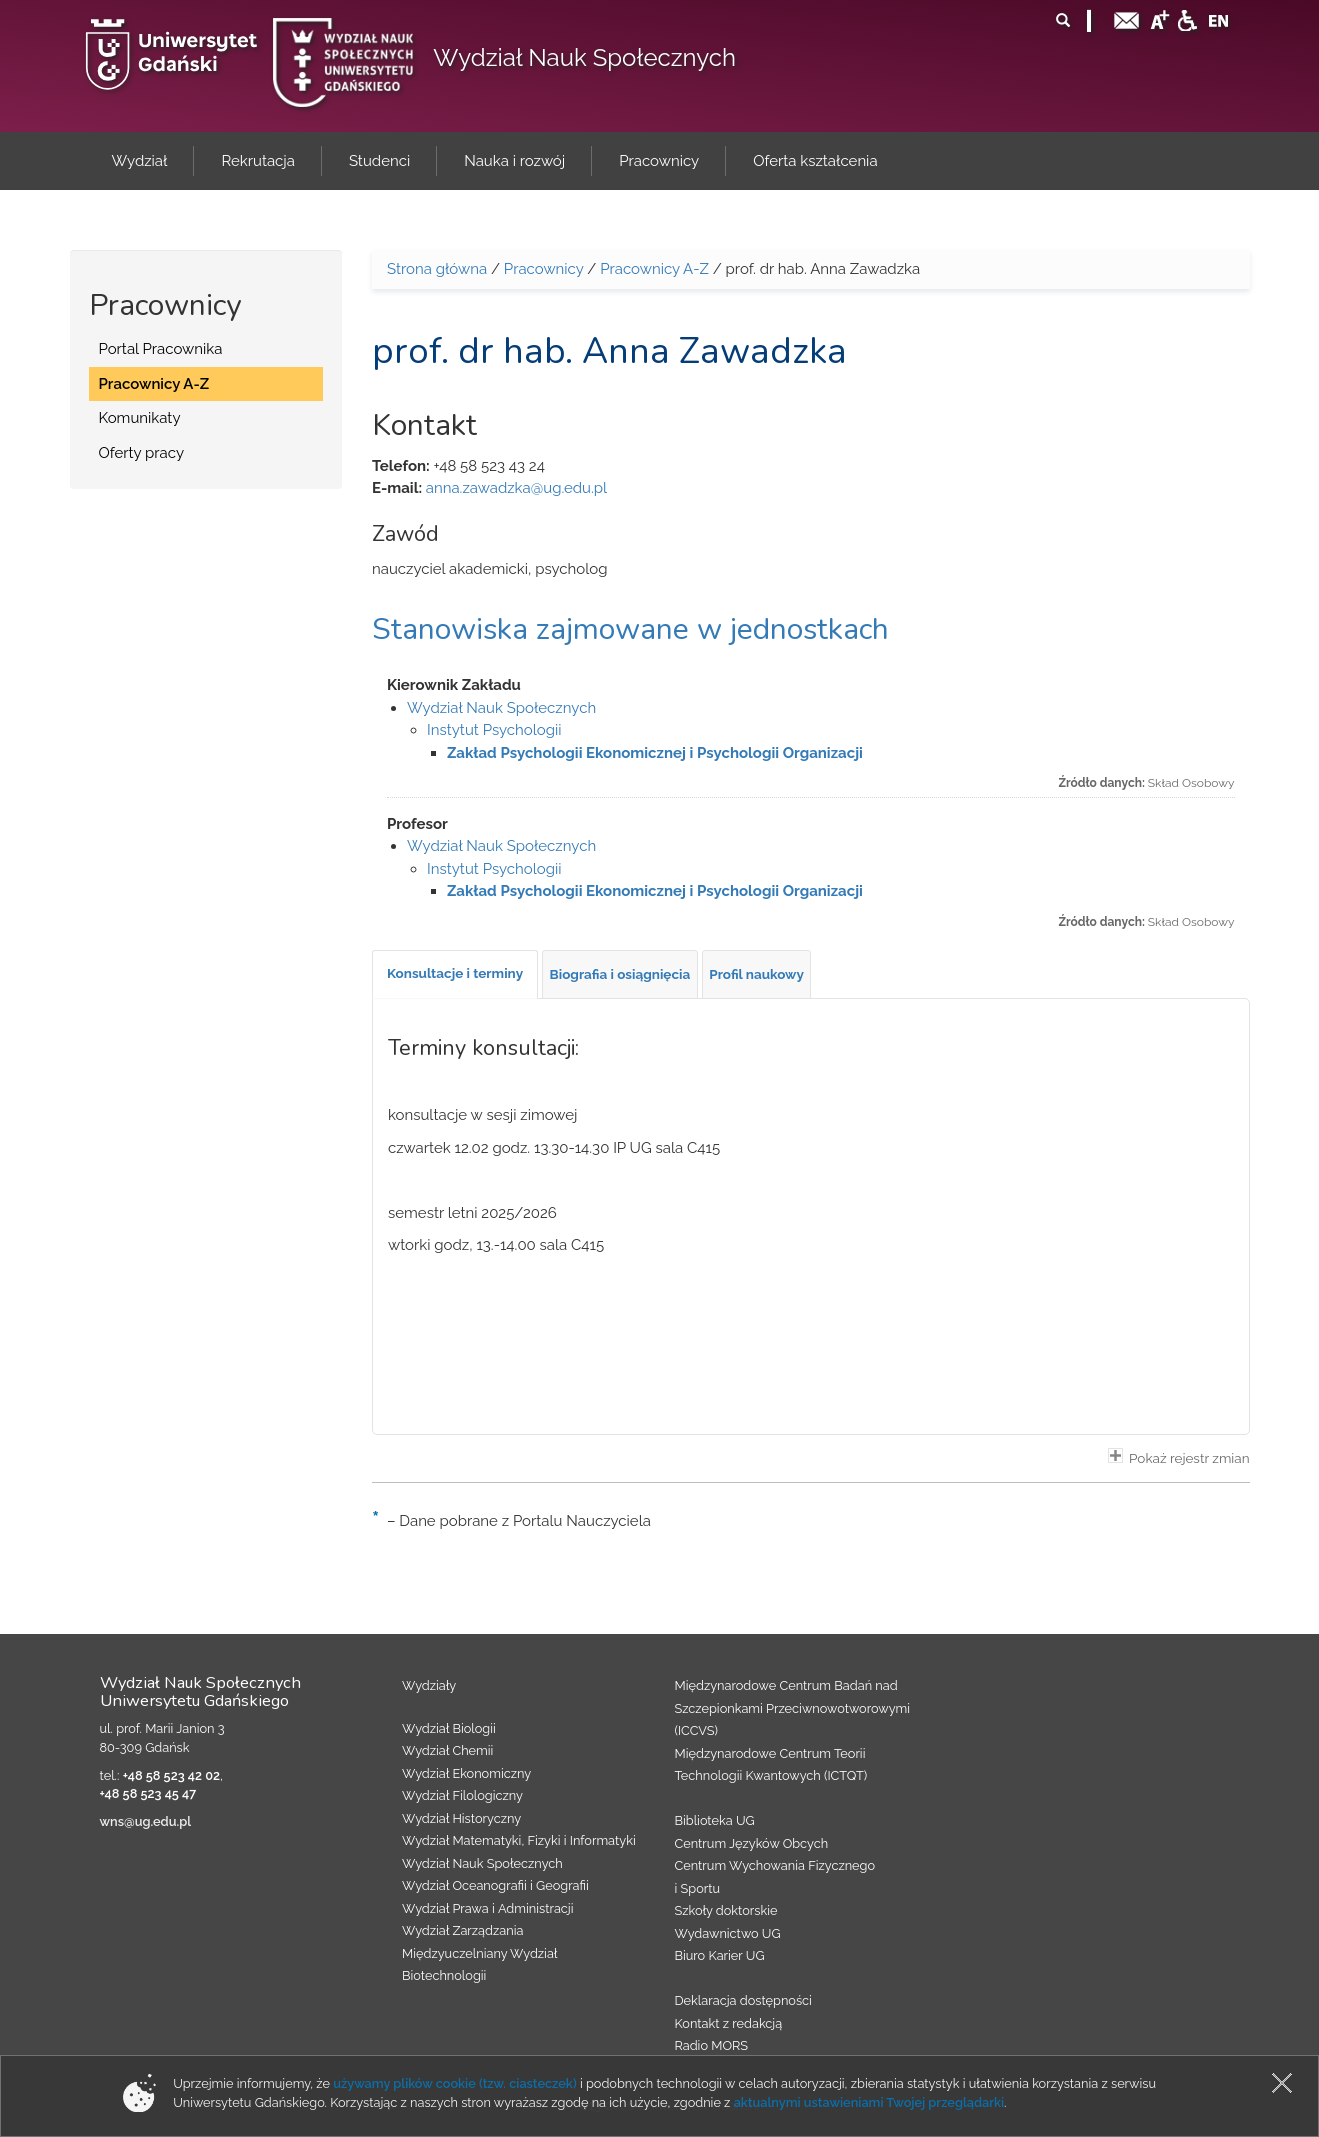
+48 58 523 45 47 (148, 1793)
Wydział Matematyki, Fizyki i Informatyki (519, 1840)
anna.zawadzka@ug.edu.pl (516, 488)
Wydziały (429, 1685)
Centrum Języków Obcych (752, 1843)
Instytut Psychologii (494, 730)
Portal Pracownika (161, 349)
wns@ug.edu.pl (146, 1821)
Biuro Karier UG (720, 1955)
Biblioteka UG (715, 1820)
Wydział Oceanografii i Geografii (495, 1885)
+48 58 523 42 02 (171, 1775)
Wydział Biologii (449, 1728)
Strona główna (437, 269)
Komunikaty (140, 418)
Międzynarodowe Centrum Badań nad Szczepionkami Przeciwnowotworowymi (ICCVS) (793, 1708)
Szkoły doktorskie (726, 1910)
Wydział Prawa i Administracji (488, 1908)
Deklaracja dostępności (743, 2000)
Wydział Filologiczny (462, 1795)
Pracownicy (544, 269)
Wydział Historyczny (461, 1818)
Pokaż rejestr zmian (1179, 1457)
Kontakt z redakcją (729, 2023)
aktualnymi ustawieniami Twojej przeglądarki (869, 2102)
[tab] (455, 974)
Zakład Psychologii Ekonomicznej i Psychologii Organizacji (655, 753)
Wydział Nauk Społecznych (584, 57)
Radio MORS (712, 2045)
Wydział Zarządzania (462, 1930)
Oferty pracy (142, 453)
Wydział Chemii (447, 1750)
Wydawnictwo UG (728, 1933)
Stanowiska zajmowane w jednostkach (630, 629)
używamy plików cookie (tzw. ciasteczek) (455, 2083)
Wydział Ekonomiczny (466, 1773)
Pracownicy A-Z (154, 384)
